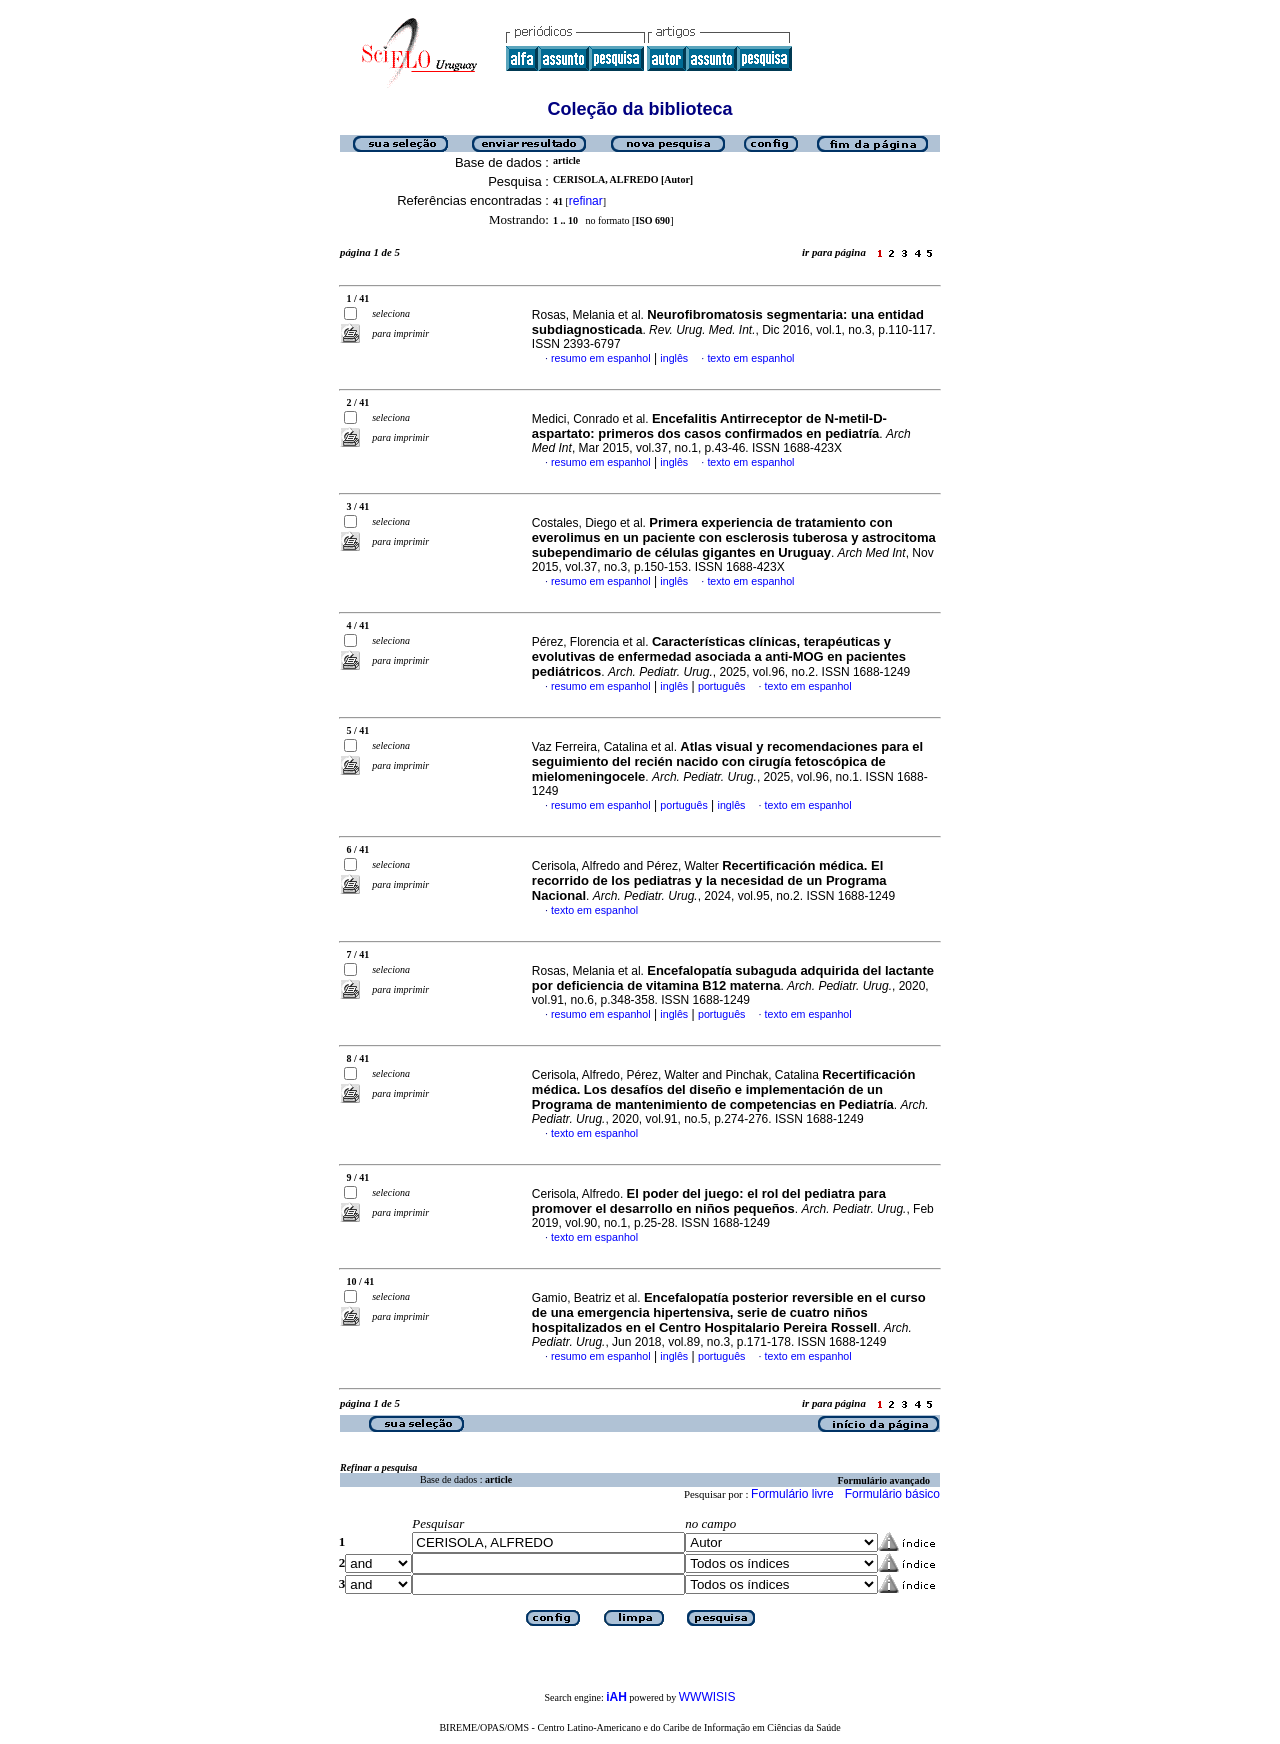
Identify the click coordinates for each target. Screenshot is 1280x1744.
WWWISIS (707, 1697)
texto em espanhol (750, 358)
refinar (586, 201)
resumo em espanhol (601, 358)
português (721, 686)
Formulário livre (792, 1494)
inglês (674, 358)
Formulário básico (892, 1494)
